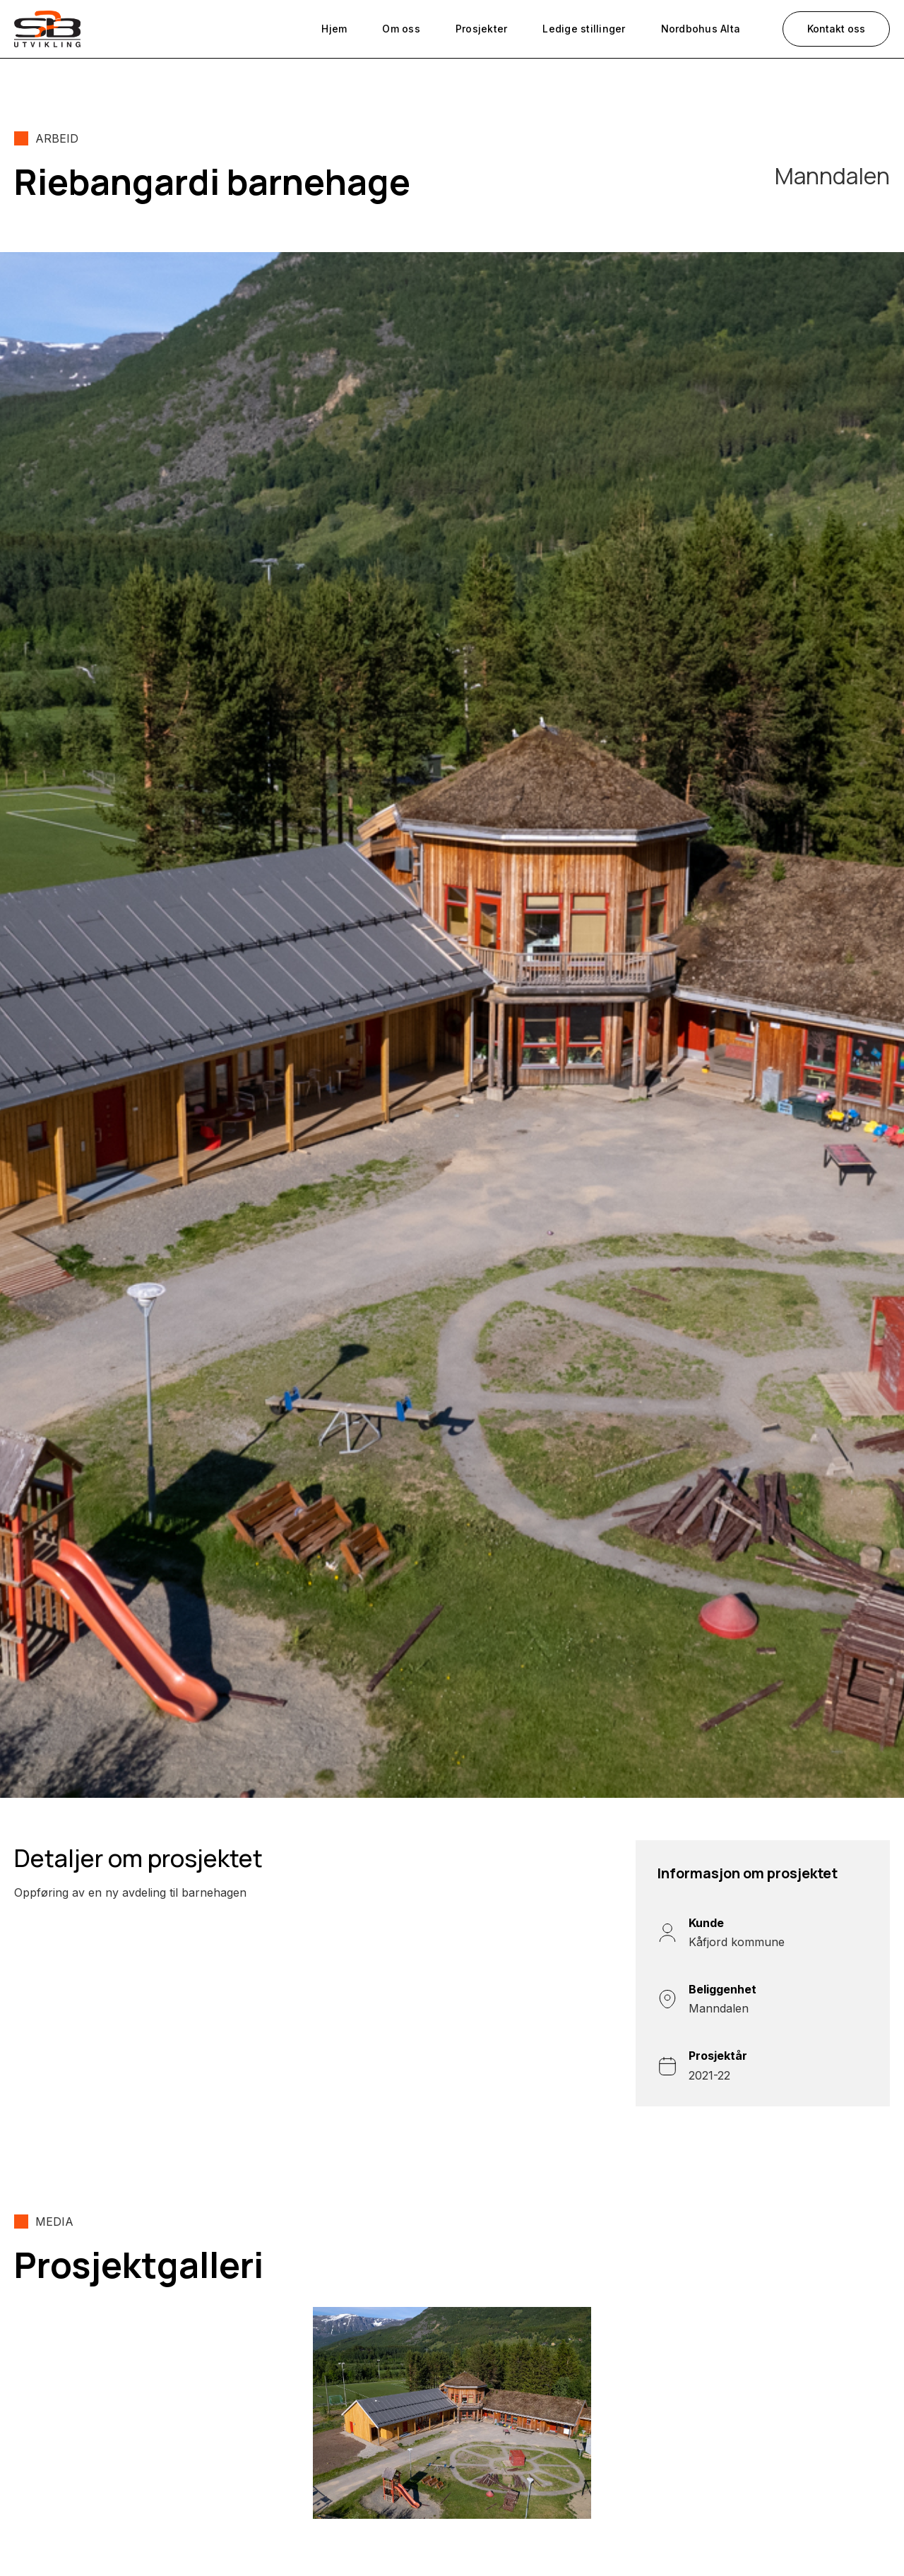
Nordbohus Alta (701, 29)
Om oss (401, 29)
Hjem (334, 29)
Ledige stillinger (583, 29)
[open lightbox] (451, 2413)
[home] (47, 29)
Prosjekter (482, 29)
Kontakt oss (836, 29)
